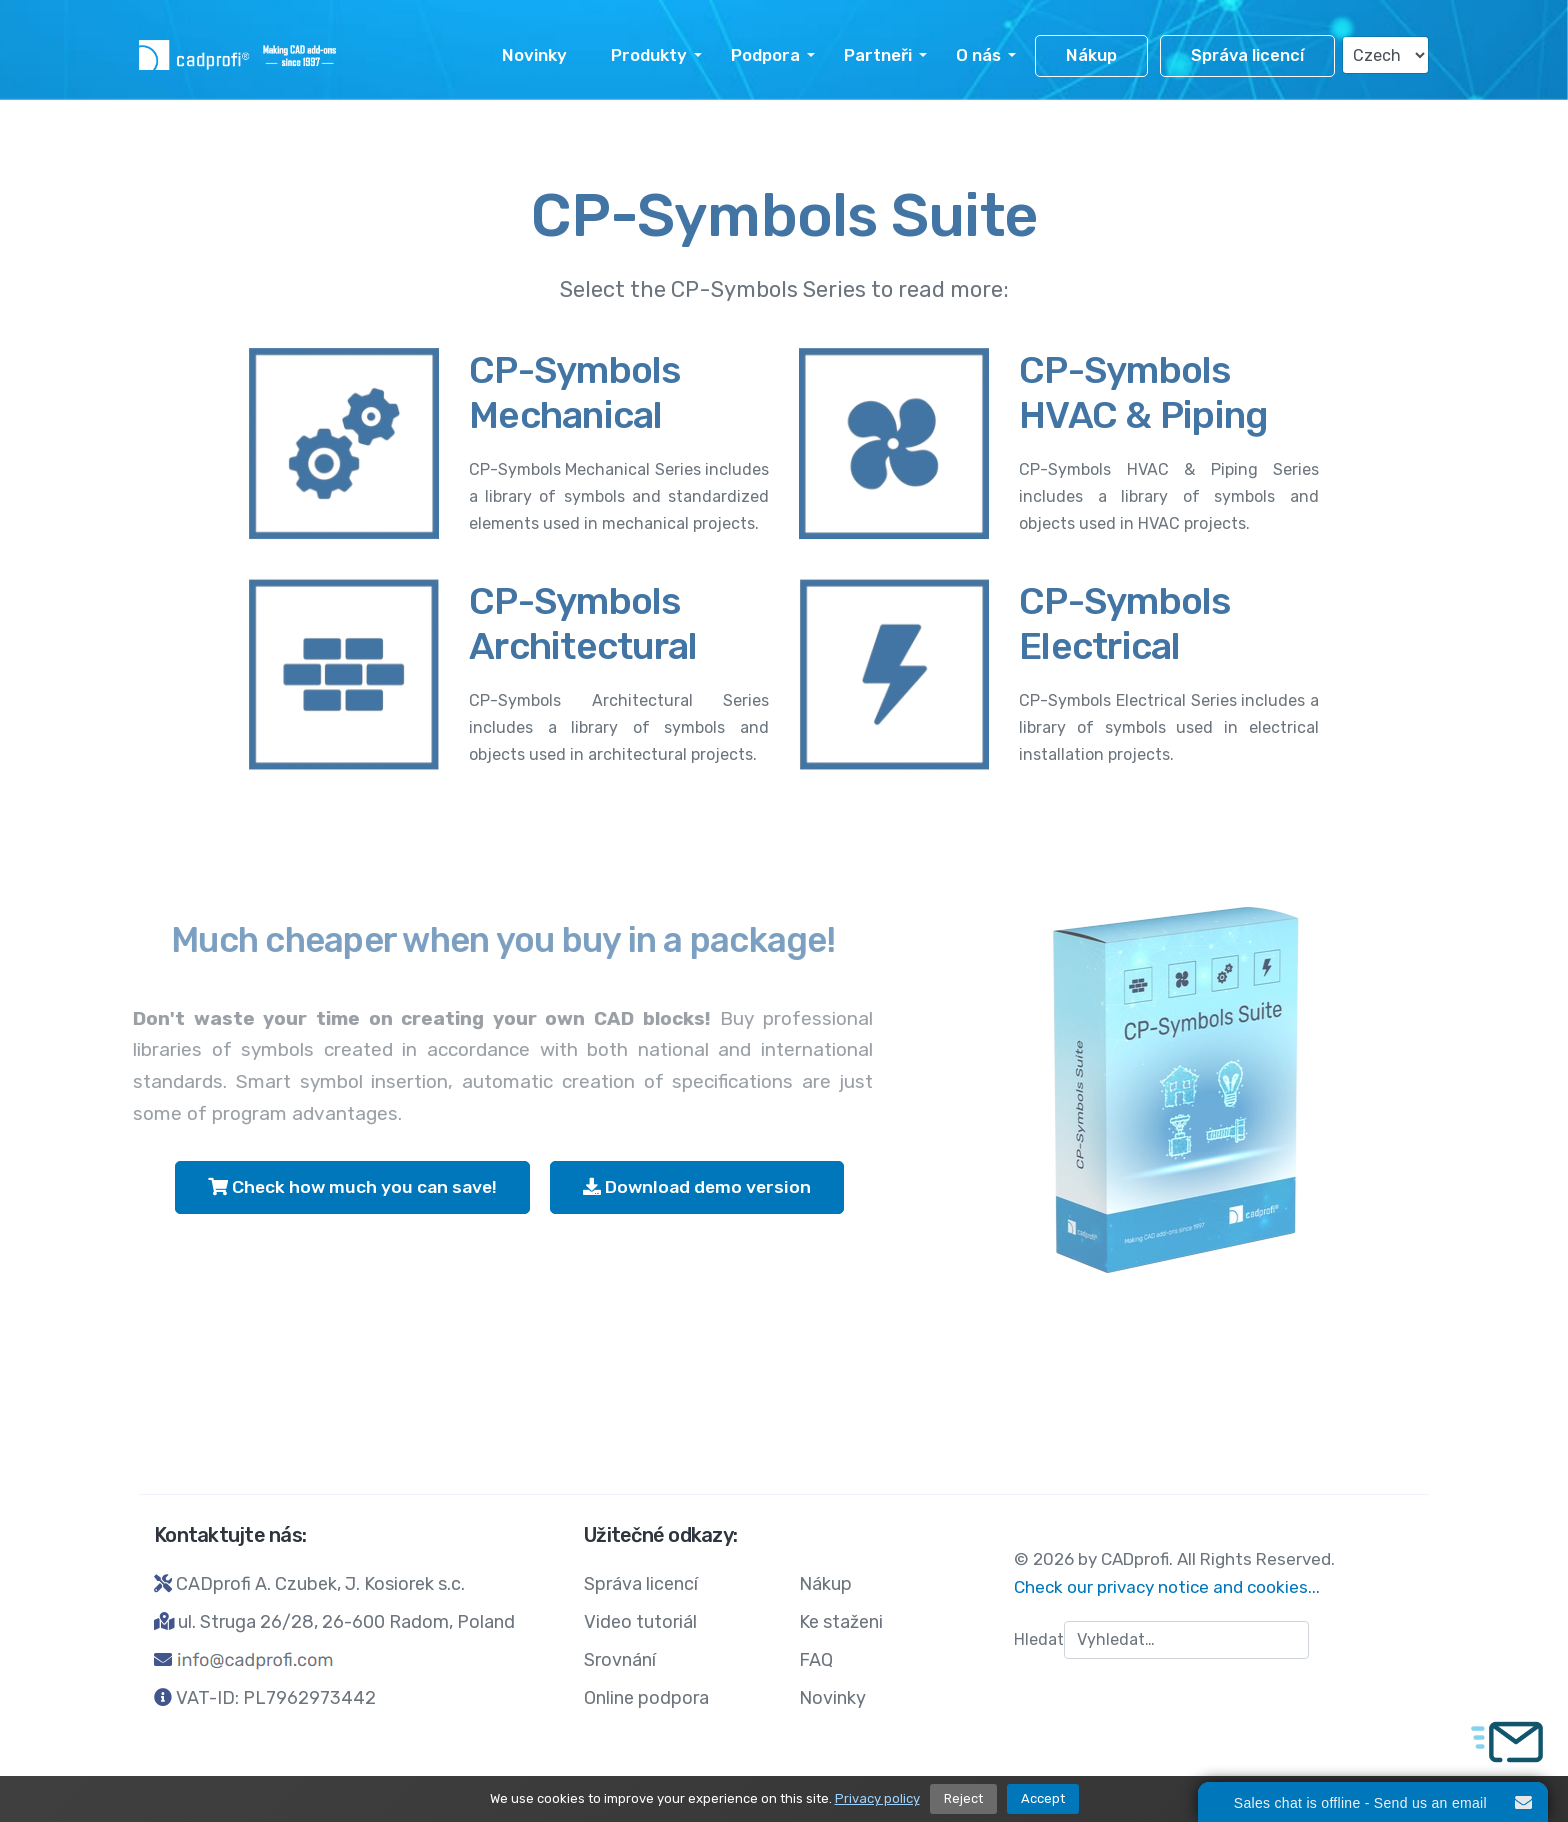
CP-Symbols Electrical (1125, 623)
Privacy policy (877, 1798)
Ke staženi (841, 1622)
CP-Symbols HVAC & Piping (1143, 392)
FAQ (816, 1660)
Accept (1043, 1798)
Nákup (1091, 55)
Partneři (878, 55)
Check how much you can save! (352, 1187)
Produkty (649, 55)
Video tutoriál (640, 1622)
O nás (978, 55)
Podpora (765, 55)
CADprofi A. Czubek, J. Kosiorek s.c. (320, 1584)
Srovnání (620, 1660)
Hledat (1039, 1639)
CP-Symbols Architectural (583, 623)
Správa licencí (1247, 55)
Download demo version (697, 1187)
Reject (963, 1798)
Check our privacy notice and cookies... (1167, 1587)
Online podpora (646, 1698)
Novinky (534, 55)
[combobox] (1186, 1640)
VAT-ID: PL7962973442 (276, 1698)
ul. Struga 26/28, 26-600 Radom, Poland (346, 1622)
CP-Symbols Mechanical (575, 392)
